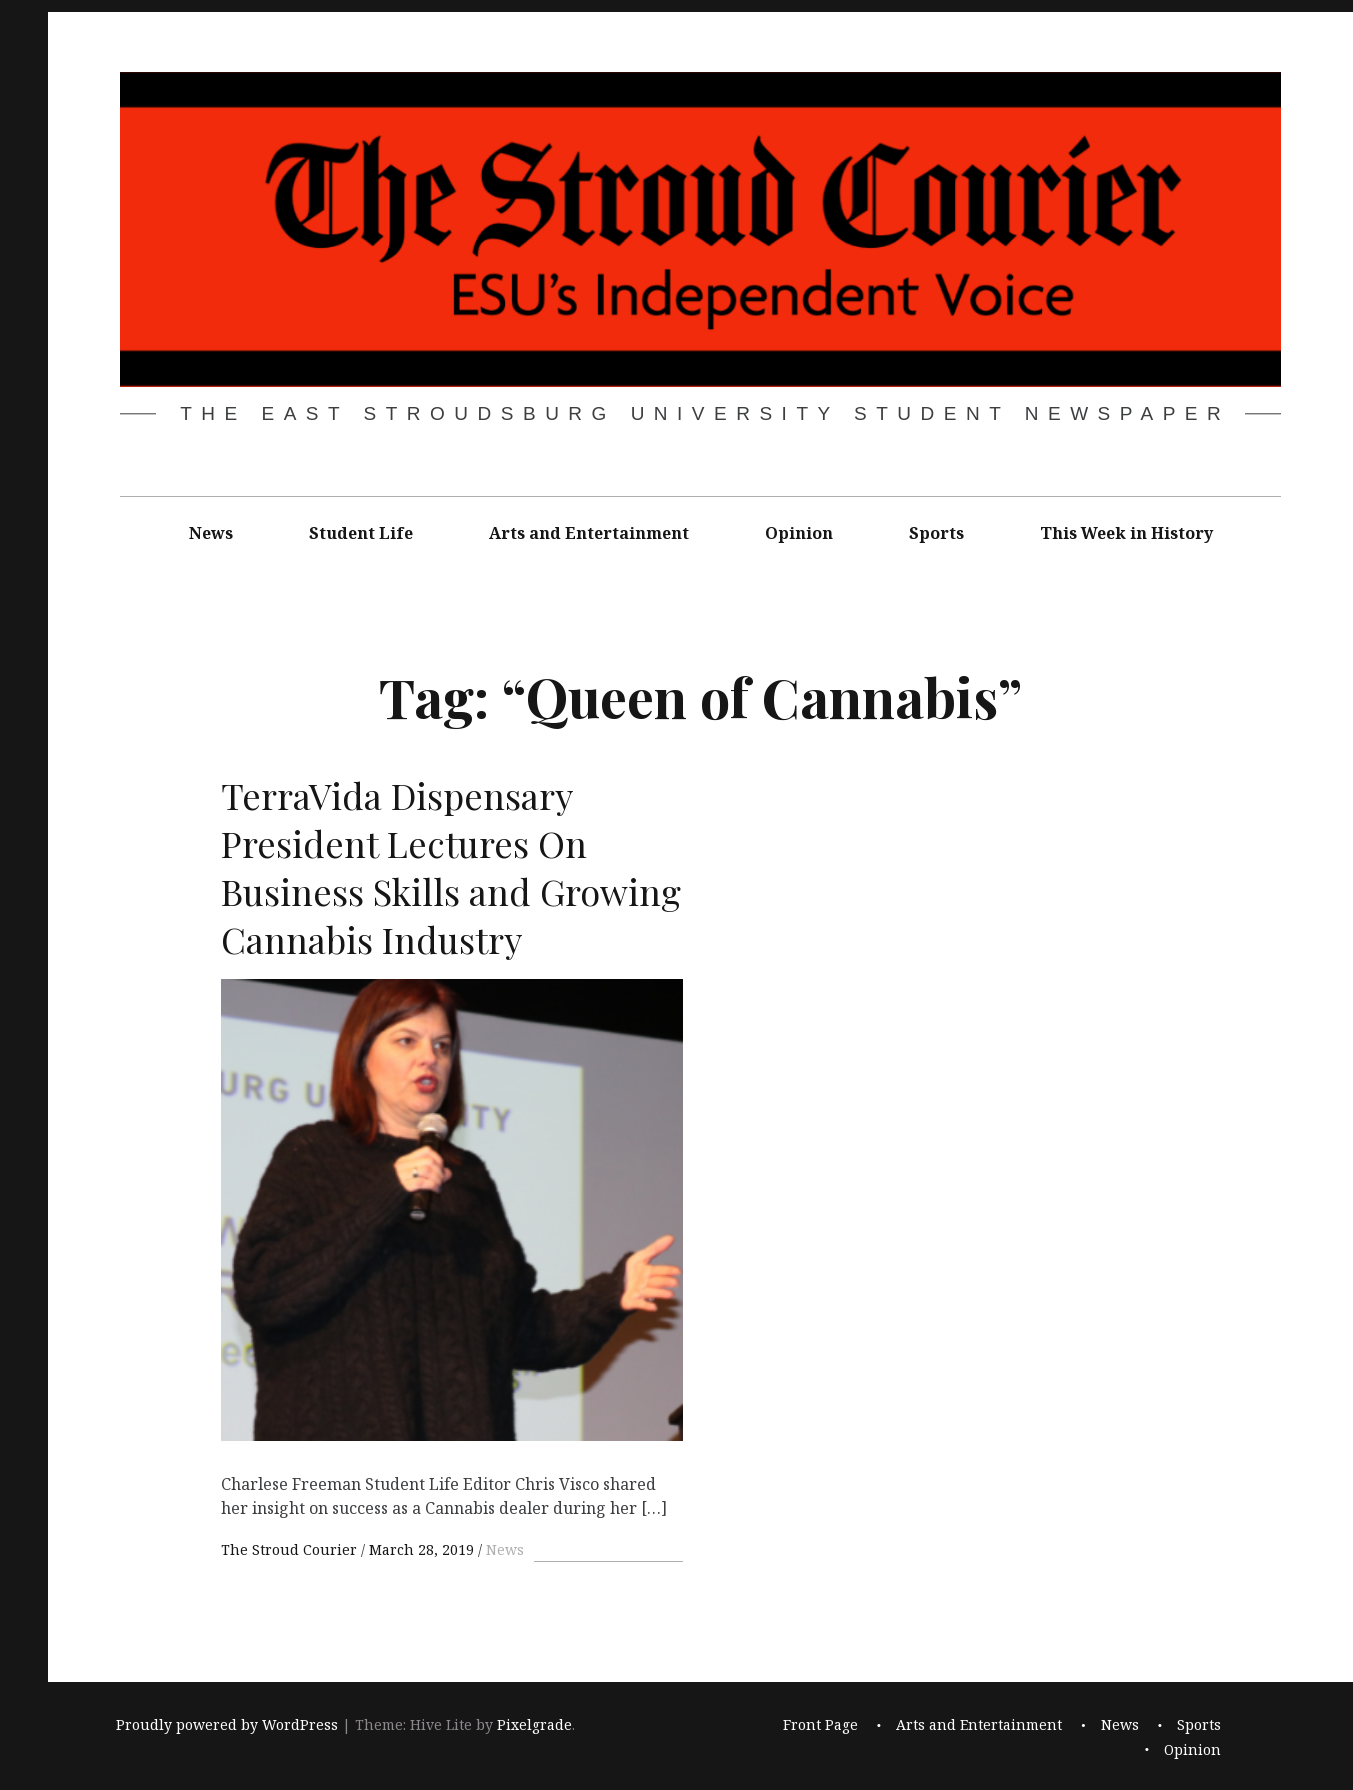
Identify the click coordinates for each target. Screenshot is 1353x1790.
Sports (936, 533)
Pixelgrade (534, 1724)
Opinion (799, 533)
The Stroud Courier (291, 1549)
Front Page (820, 1724)
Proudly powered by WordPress (227, 1724)
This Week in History (1126, 533)
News (211, 533)
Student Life (361, 533)
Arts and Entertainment (589, 533)
